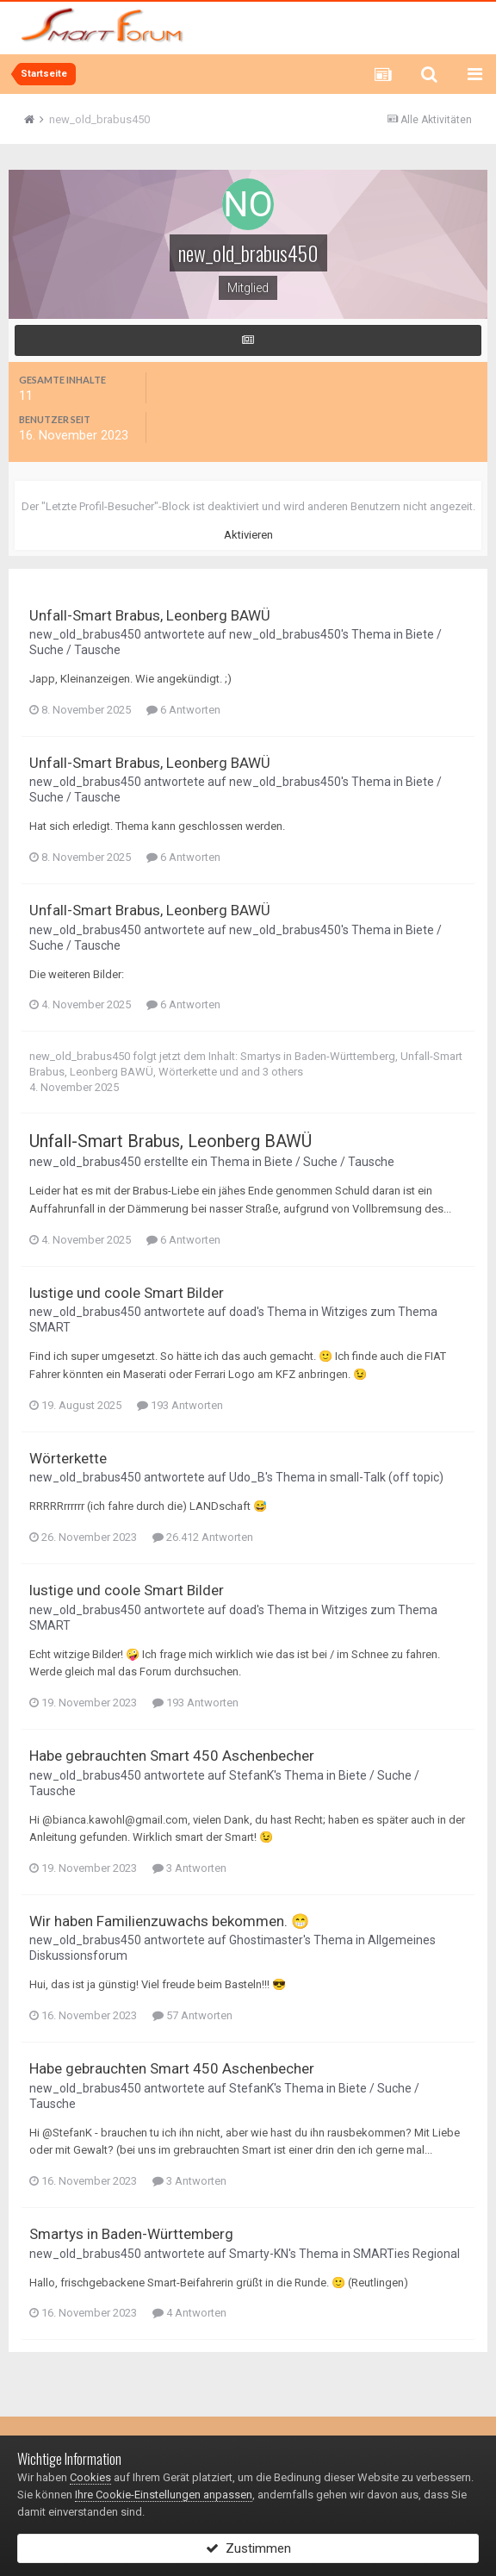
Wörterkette (187, 1071)
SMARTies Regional (406, 2254)
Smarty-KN (258, 2254)
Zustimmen (248, 2548)
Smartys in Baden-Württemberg (317, 1056)
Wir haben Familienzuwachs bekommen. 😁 (169, 1921)
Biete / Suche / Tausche (329, 1162)
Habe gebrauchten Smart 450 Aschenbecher (171, 1755)
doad (243, 1312)
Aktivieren (248, 534)
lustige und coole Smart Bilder (126, 1292)
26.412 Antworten (202, 1537)
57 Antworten (192, 2015)
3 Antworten (189, 1868)
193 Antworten (180, 1405)
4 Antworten (189, 2312)
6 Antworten (183, 709)
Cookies (90, 2477)
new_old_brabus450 (85, 634)
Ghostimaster (266, 1940)
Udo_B (247, 1477)
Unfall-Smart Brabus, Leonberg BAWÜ (149, 615)
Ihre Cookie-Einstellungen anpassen (163, 2494)
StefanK (251, 1775)
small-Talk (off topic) (386, 1477)
